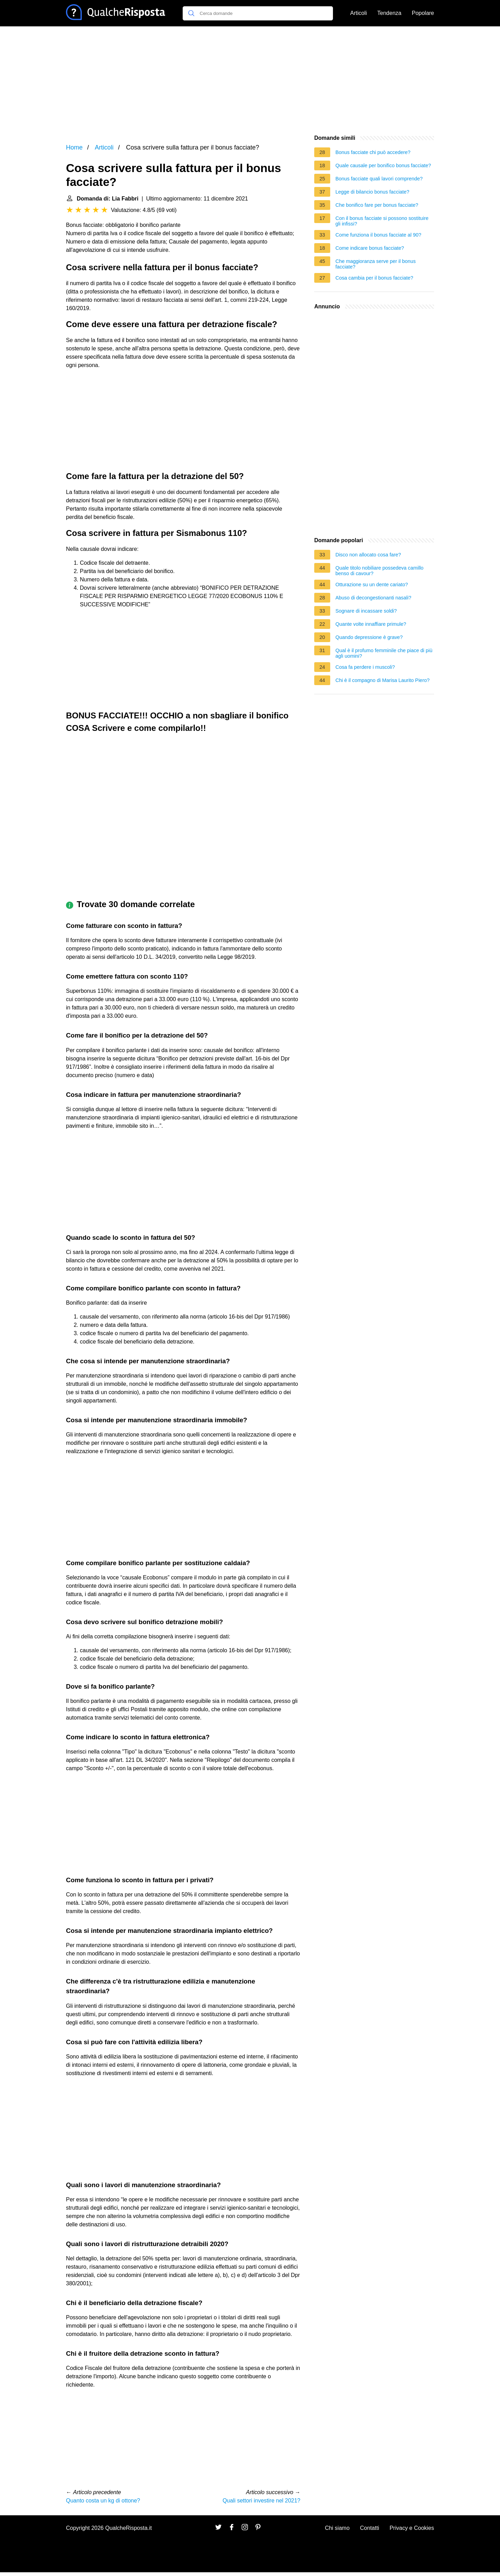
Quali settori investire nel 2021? (261, 2501)
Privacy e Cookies (412, 2528)
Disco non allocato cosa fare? (368, 554)
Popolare (423, 13)
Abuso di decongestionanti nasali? (373, 597)
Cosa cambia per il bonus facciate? (374, 278)
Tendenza (389, 13)
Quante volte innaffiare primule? (370, 624)
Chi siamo (337, 2528)
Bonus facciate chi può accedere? (372, 152)
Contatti (369, 2528)
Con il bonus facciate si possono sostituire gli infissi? (381, 221)
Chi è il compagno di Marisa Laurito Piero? (382, 680)
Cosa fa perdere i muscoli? (365, 667)
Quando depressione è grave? (369, 637)
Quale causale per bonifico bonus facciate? (383, 165)
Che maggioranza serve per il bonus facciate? (375, 264)
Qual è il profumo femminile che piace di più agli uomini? (383, 653)
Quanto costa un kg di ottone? (103, 2501)
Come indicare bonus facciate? (369, 248)
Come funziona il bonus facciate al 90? (378, 235)
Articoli (358, 13)
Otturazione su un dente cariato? (371, 584)
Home (74, 147)
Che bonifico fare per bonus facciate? (376, 205)
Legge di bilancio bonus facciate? (372, 192)
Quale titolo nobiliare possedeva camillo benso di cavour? (379, 570)
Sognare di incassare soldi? (366, 611)
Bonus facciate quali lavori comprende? (379, 178)
